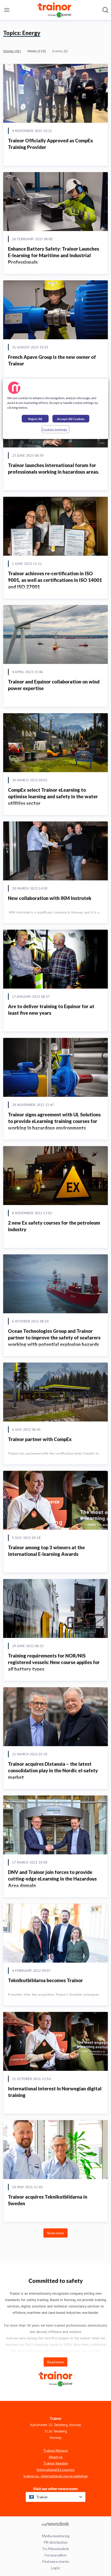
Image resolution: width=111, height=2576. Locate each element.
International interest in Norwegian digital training (54, 2092)
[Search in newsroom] (105, 10)
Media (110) (36, 51)
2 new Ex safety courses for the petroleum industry (54, 1226)
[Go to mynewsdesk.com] (55, 2523)
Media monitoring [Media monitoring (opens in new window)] (55, 2536)
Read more (55, 2362)
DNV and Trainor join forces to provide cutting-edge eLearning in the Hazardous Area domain (52, 1878)
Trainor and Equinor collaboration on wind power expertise (53, 685)
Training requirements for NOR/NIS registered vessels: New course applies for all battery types (54, 1662)
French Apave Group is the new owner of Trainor (52, 360)
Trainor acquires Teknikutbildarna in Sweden (47, 2200)
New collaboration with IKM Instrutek (49, 898)
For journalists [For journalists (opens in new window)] (55, 2555)
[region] (55, 409)
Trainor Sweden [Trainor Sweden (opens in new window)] (55, 2463)
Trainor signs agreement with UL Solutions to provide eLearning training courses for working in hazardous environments (54, 1121)
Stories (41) (12, 51)
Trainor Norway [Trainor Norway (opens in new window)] (55, 2450)
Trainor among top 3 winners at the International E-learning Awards (46, 1550)
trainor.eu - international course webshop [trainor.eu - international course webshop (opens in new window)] (56, 2476)
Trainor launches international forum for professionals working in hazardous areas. (53, 468)
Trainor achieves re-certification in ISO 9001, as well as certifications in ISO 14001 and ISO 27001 (55, 580)
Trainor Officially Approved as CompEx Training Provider (50, 144)
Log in (55, 2568)
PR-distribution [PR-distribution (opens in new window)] (56, 2542)
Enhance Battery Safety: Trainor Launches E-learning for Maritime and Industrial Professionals (53, 255)
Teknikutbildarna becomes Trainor (45, 1980)
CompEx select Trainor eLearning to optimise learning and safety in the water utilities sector (53, 796)
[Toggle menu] (6, 10)
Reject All (35, 419)
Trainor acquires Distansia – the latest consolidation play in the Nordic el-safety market (53, 1770)
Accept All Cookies (71, 419)
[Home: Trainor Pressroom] (54, 10)
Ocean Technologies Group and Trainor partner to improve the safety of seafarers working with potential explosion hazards (54, 1337)
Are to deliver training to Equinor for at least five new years (51, 1009)
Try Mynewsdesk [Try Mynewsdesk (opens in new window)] (55, 2548)
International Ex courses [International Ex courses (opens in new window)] (55, 2469)
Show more (55, 2233)
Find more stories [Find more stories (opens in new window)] (55, 2561)
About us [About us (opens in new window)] (56, 2457)
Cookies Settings (54, 429)
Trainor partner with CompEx (40, 1439)
